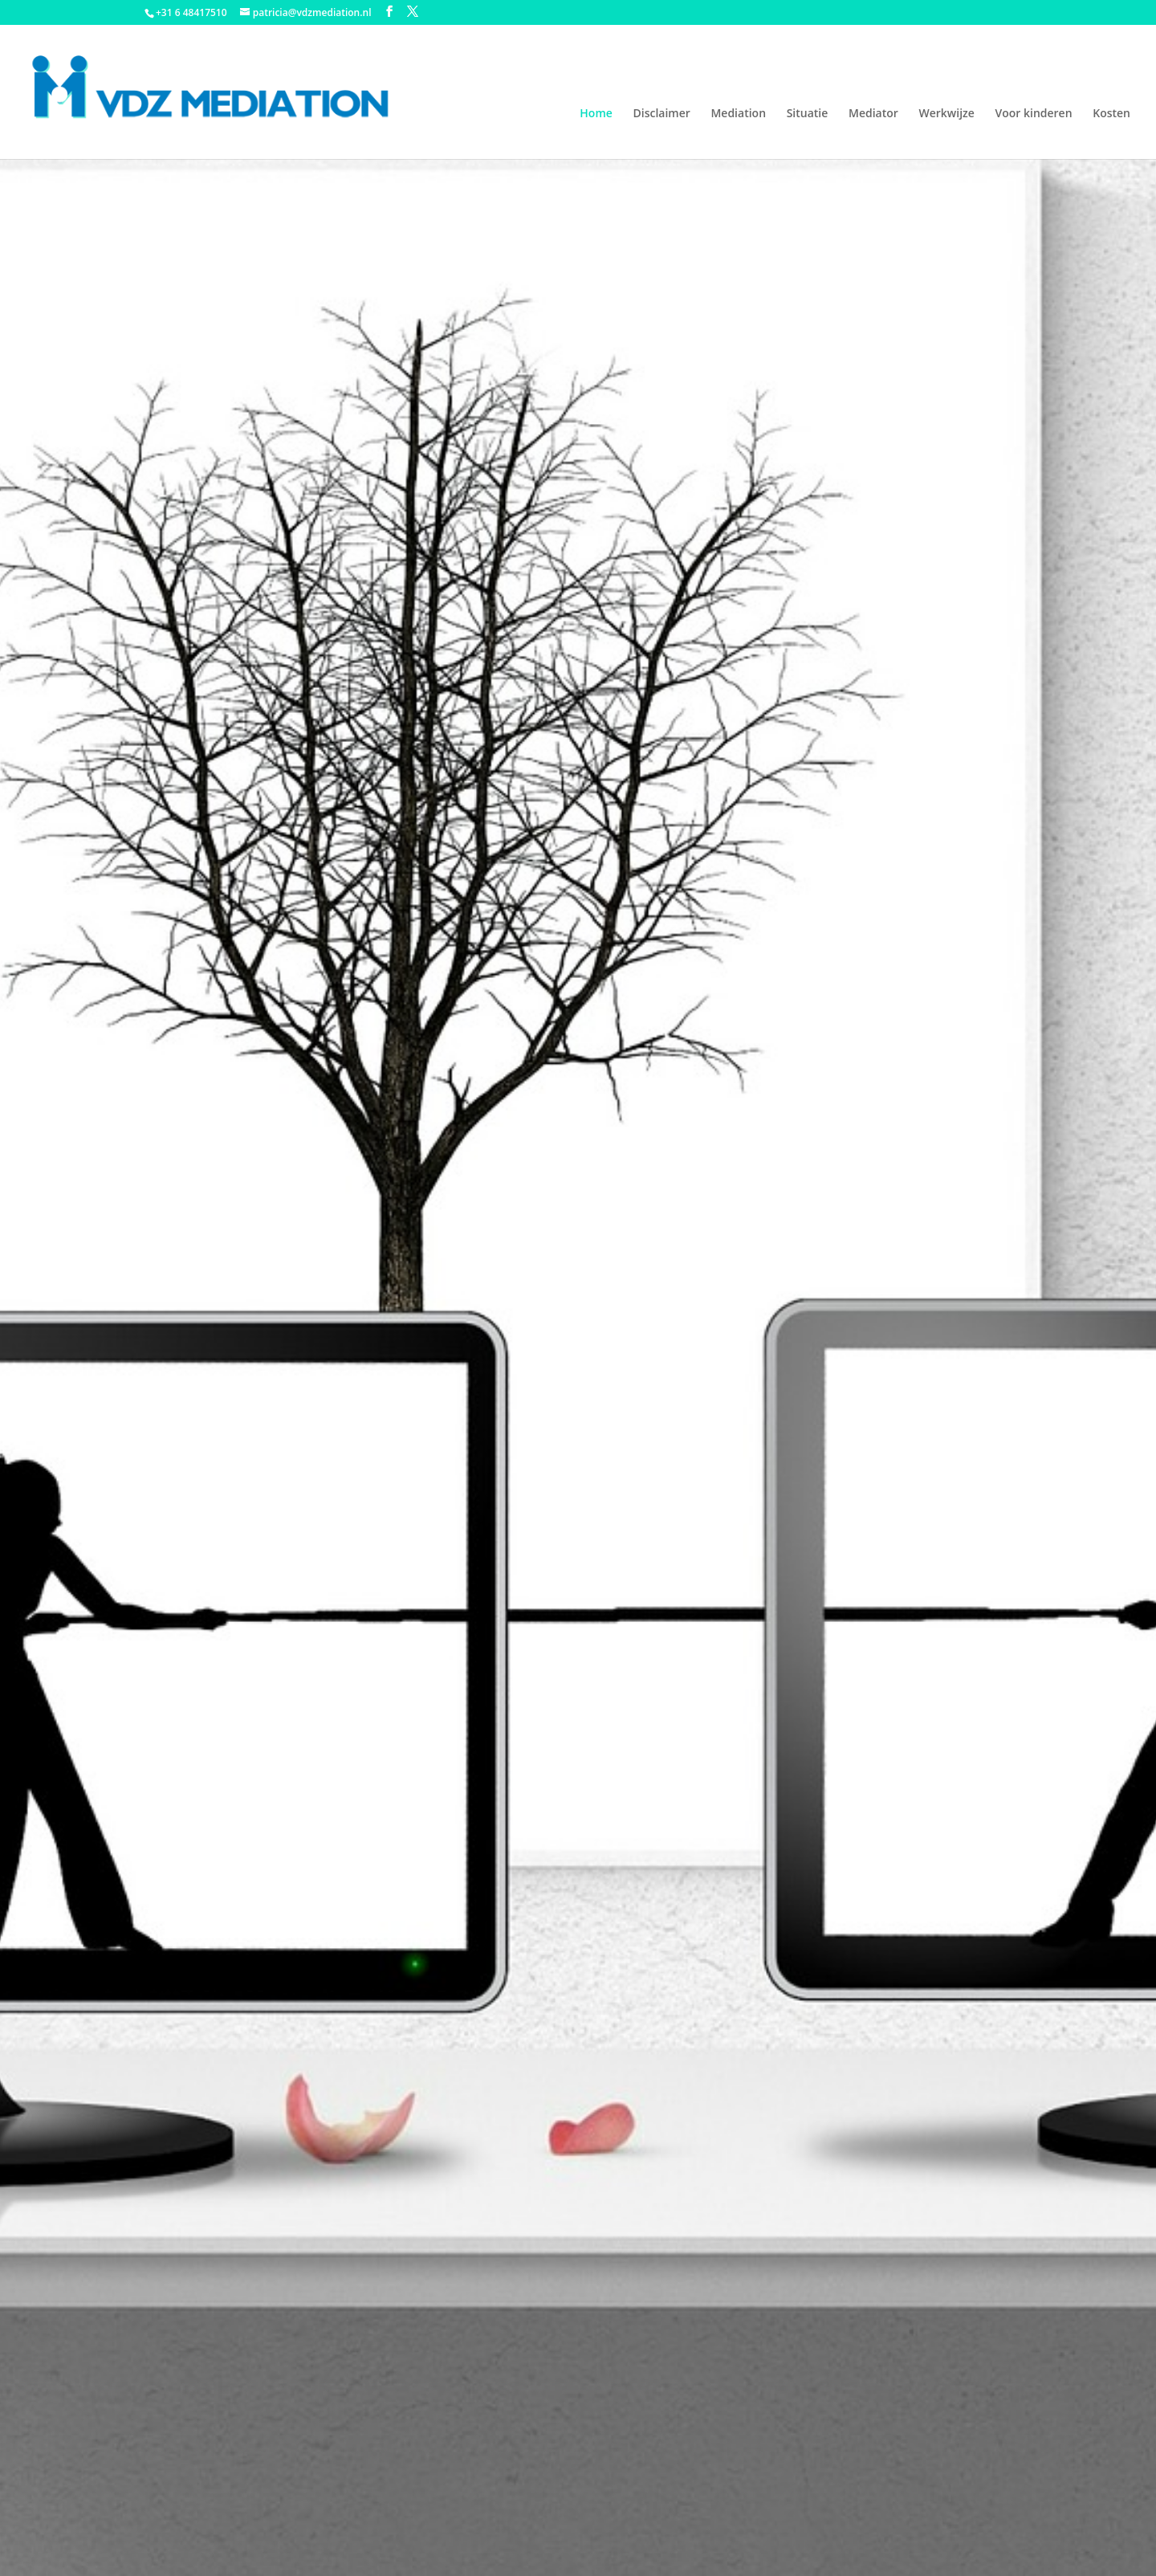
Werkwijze (946, 114)
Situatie (807, 114)
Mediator (873, 114)
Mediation (738, 114)
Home (596, 114)
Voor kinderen (1033, 114)
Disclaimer (661, 114)
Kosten (1111, 114)
